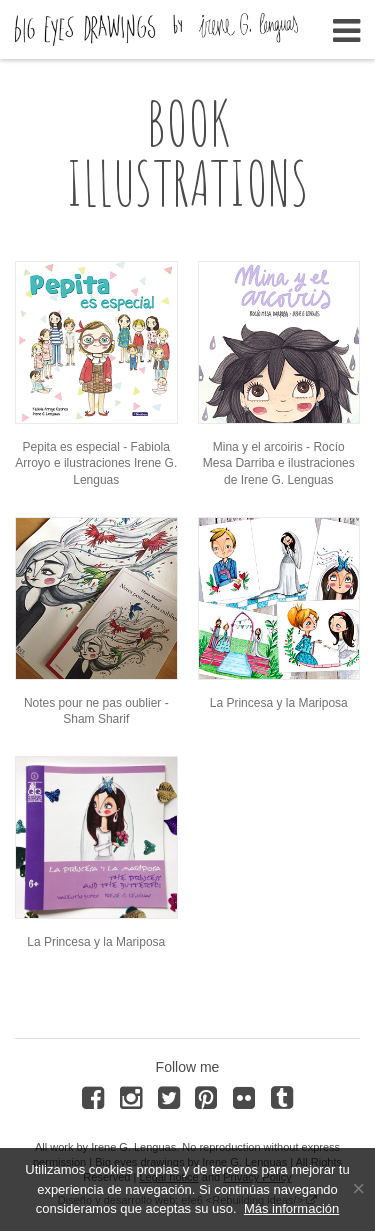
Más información (291, 1208)
